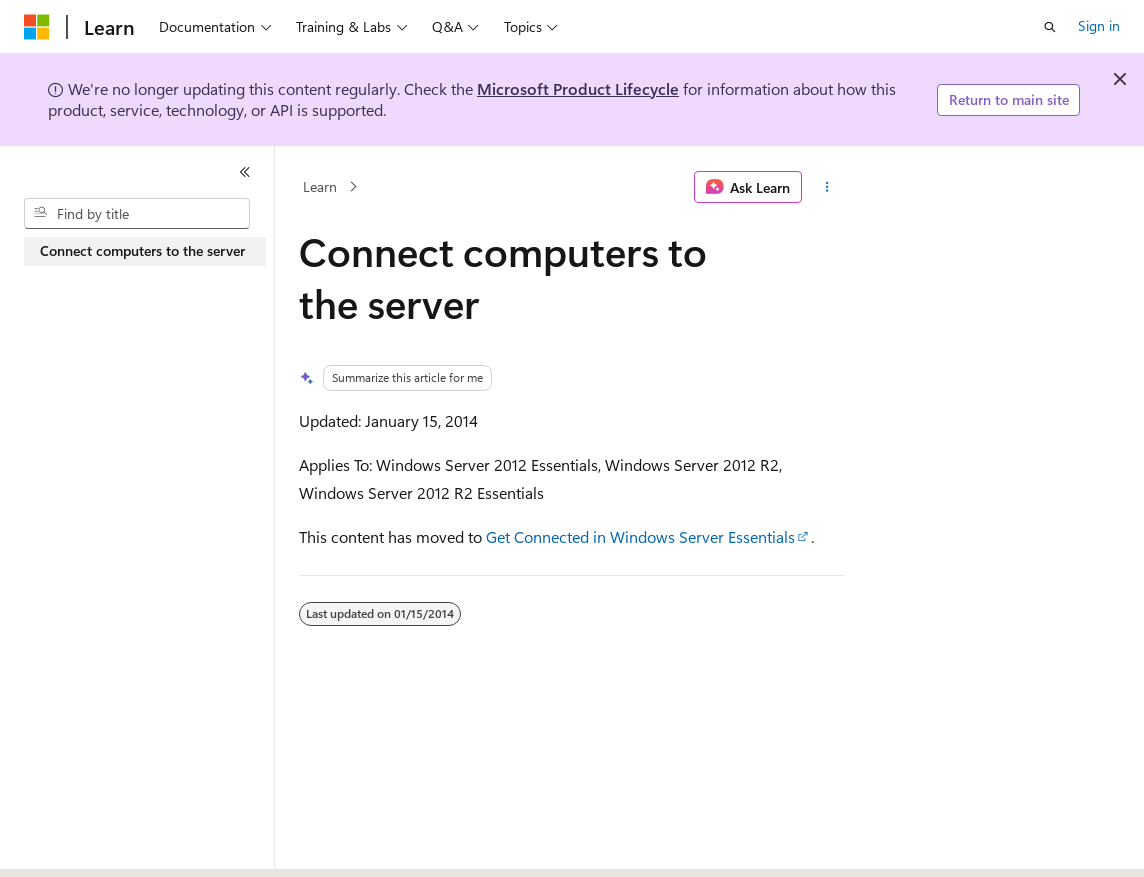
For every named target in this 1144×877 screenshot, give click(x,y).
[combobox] (137, 214)
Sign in (1099, 25)
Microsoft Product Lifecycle (578, 88)
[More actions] (827, 187)
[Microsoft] (37, 27)
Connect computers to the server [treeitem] (142, 250)
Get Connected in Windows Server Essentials (640, 536)
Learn (320, 186)
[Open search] (1050, 27)
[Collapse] (245, 172)
